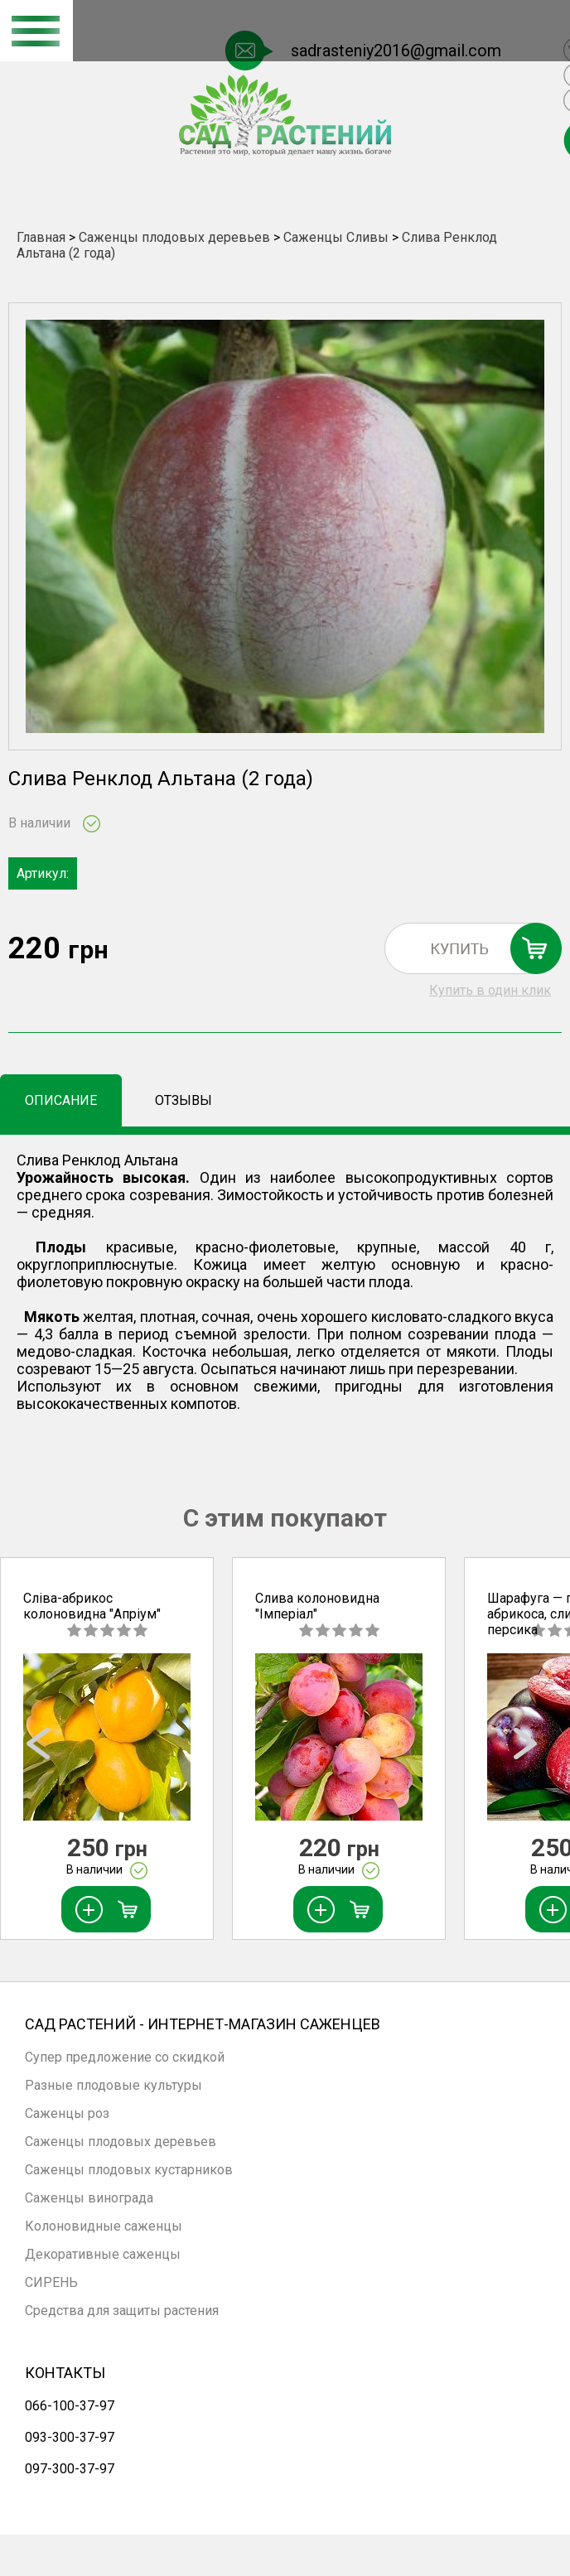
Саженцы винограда (89, 2198)
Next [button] (528, 1748)
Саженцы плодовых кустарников (129, 2170)
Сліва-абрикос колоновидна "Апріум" (92, 1606)
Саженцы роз (67, 2113)
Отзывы (183, 1100)
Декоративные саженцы (103, 2254)
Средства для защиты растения (122, 2310)
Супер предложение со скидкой (125, 2057)
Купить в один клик (490, 990)
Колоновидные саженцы (103, 2226)
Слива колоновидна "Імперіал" (317, 1606)
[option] (107, 1748)
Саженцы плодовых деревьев (174, 237)
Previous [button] (41, 1748)
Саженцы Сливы (337, 237)
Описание (61, 1100)
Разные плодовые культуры (113, 2085)
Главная (41, 237)
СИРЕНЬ (51, 2282)
